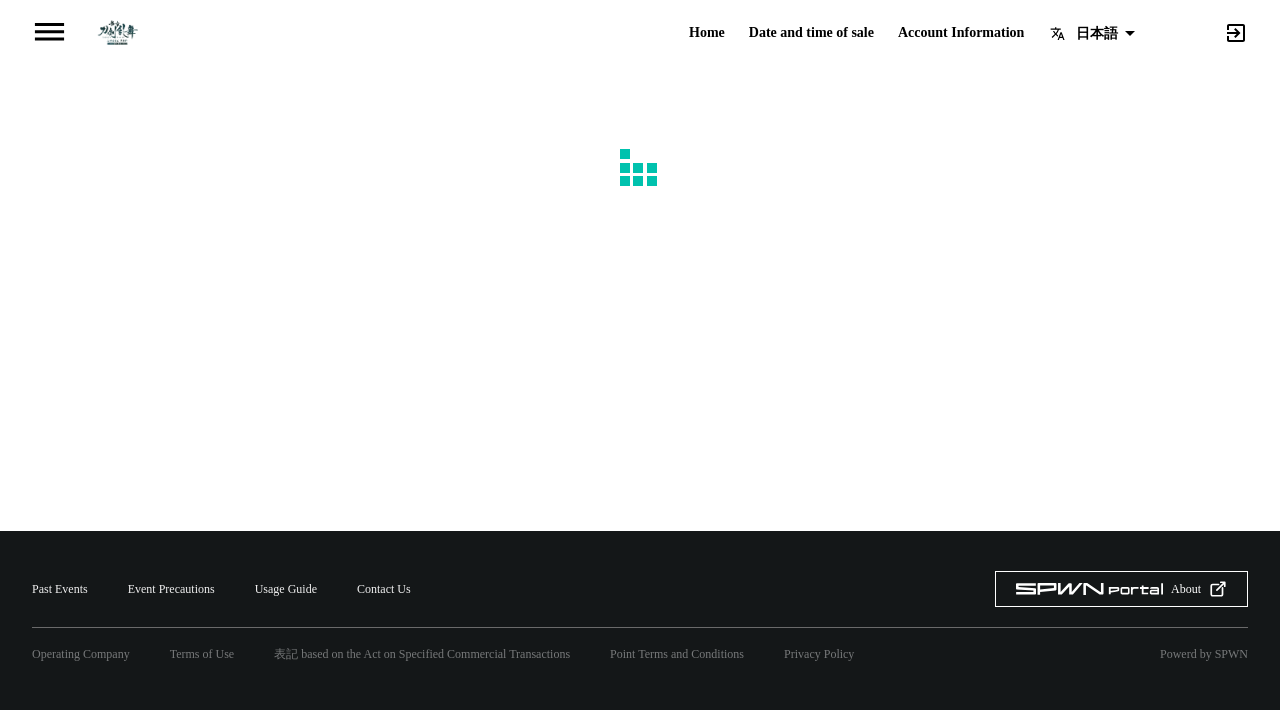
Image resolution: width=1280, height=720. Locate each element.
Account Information (961, 33)
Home (707, 33)
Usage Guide (286, 589)
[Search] (1202, 31)
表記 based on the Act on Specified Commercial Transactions (422, 654)
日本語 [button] (1097, 33)
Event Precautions (171, 589)
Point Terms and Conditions (677, 654)
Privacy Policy (819, 654)
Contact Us (384, 589)
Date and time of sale (811, 33)
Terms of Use (202, 654)
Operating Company (81, 654)
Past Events (60, 589)
